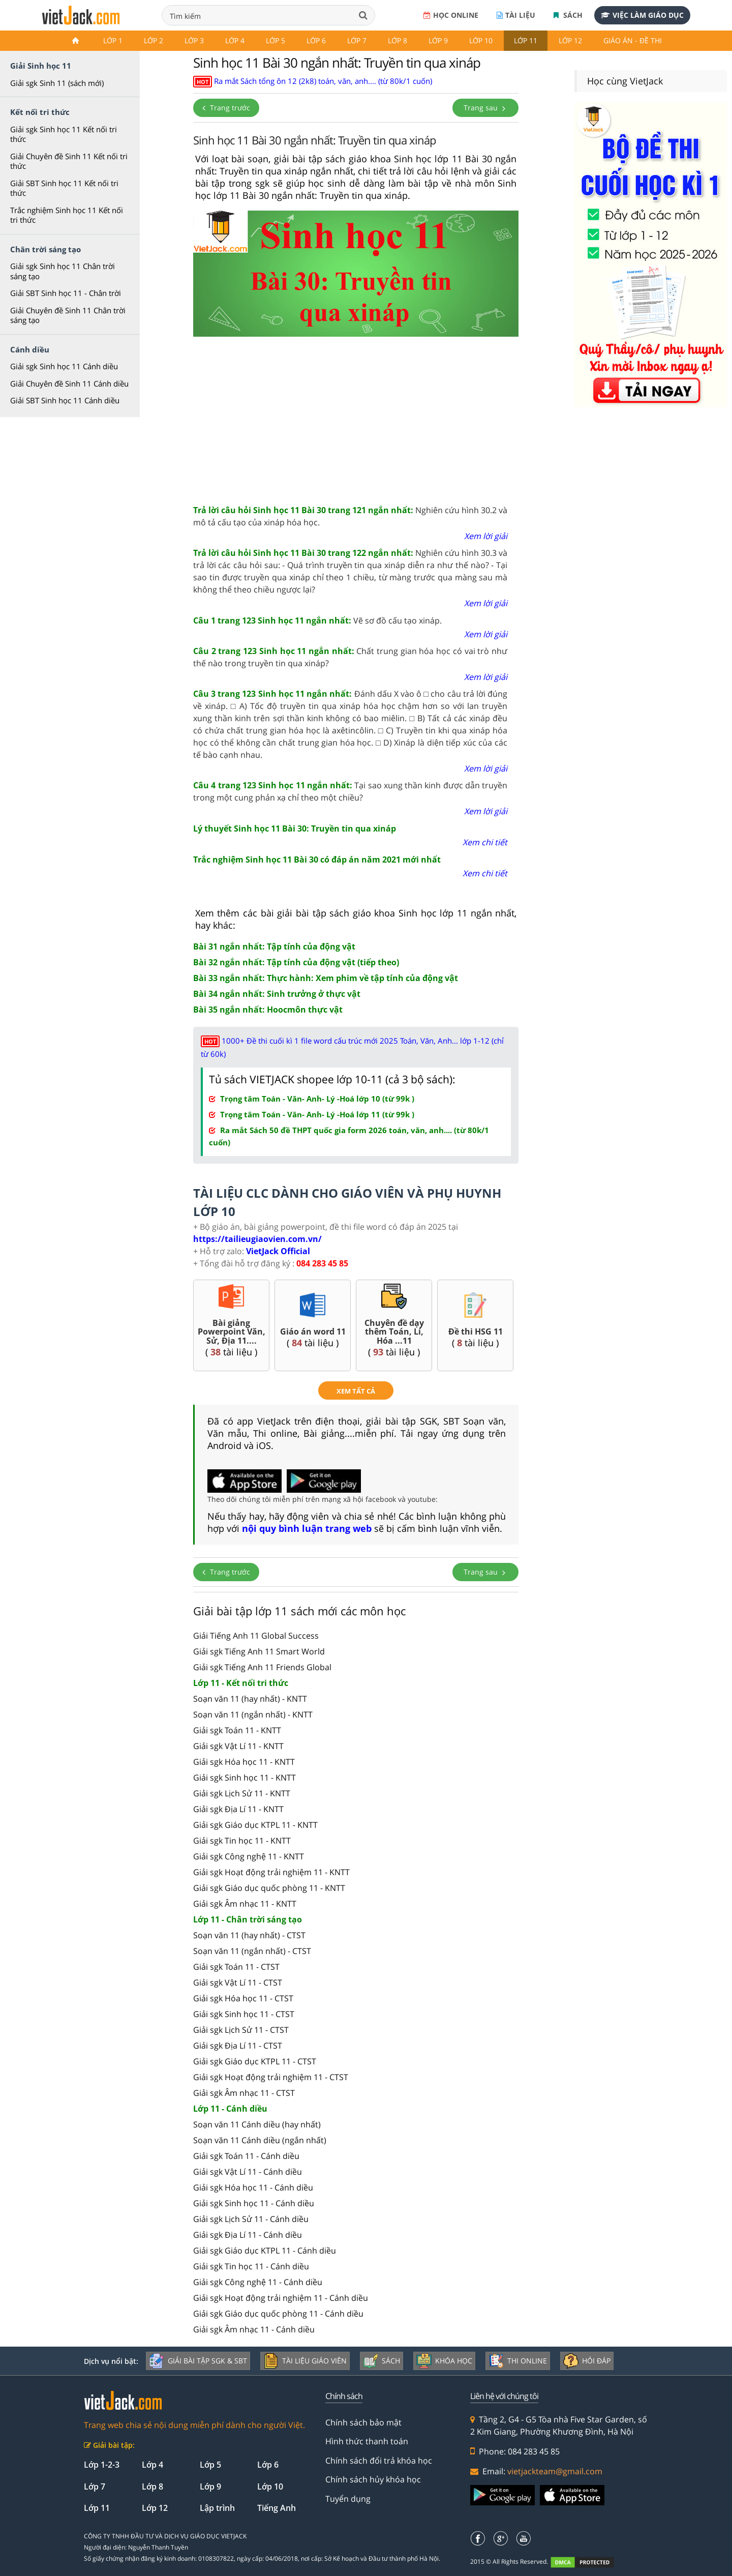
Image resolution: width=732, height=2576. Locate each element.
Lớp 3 (194, 40)
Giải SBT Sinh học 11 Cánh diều (64, 400)
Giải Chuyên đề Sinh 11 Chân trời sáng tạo (68, 315)
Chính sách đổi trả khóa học (378, 2460)
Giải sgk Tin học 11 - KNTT (242, 1840)
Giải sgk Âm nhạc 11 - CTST (244, 2092)
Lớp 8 (397, 40)
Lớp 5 (275, 40)
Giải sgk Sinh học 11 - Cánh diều (253, 2203)
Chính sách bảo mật (363, 2422)
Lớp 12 (570, 40)
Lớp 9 (438, 40)
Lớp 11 (525, 40)
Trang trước (226, 107)
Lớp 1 (113, 40)
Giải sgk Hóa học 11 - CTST (243, 1998)
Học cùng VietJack (625, 81)
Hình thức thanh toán (366, 2441)
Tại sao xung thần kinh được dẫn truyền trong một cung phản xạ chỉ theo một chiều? (350, 791)
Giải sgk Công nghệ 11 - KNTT (248, 1856)
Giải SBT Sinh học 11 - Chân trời (65, 293)
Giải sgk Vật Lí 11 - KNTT (238, 1746)
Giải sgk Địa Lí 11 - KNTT (238, 1809)
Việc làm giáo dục (642, 15)
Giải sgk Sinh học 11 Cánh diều (64, 366)
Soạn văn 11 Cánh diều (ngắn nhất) (259, 2140)
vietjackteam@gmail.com (554, 2471)
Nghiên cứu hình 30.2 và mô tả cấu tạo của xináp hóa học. (350, 516)
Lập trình (217, 2507)
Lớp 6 (316, 40)
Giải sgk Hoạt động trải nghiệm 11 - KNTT (271, 1872)
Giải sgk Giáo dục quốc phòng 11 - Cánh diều (278, 2313)
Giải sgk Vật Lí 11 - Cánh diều (247, 2171)
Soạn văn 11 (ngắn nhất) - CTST (252, 1951)
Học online (450, 15)
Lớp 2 (153, 40)
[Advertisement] (355, 417)
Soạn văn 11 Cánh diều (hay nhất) (257, 2124)
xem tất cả (356, 1391)
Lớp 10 (481, 40)
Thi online (518, 2360)
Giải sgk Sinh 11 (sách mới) (57, 83)
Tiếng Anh (276, 2507)
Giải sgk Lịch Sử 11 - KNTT (241, 1793)
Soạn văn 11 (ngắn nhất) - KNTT (253, 1714)
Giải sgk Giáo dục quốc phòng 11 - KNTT (269, 1887)
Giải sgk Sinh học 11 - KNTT (244, 1777)
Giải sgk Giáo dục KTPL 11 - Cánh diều (264, 2250)
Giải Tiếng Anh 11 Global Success (256, 1635)
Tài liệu (516, 15)
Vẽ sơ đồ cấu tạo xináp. (317, 620)
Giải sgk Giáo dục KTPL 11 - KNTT (255, 1824)
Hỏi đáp (587, 2360)
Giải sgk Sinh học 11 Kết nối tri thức (63, 134)
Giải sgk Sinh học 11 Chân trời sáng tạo (62, 271)
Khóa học (444, 2360)
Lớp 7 (357, 40)
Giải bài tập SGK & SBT (198, 2360)
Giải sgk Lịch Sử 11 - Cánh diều (251, 2219)
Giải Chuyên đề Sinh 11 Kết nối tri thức (69, 161)
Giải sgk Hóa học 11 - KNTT (244, 1761)
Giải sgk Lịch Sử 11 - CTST (241, 2029)
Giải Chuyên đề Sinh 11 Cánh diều (69, 383)
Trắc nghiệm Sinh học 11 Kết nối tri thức (66, 215)
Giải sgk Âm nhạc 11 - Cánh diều (254, 2329)
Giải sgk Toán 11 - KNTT (237, 1730)
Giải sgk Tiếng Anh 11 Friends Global (262, 1667)
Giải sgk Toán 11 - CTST (236, 1966)
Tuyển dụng (348, 2498)
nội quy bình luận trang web (307, 1528)
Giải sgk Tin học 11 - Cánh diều (251, 2266)
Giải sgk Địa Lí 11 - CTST (237, 2045)
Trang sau (485, 107)
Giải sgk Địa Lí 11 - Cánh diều (247, 2234)
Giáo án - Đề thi (632, 40)
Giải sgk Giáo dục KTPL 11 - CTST (254, 2061)
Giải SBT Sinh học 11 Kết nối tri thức (64, 188)
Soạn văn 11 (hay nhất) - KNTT (250, 1698)
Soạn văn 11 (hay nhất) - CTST (249, 1935)
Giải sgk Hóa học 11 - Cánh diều (253, 2187)
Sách (568, 15)
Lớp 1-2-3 (101, 2464)
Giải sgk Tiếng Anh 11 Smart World (259, 1651)
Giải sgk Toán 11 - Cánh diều (246, 2156)
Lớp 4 (235, 40)
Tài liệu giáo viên (305, 2360)
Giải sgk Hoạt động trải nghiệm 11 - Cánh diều (280, 2297)
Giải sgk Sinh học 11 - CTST (243, 2014)
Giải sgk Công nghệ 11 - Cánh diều (257, 2282)
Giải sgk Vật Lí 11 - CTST (237, 1982)
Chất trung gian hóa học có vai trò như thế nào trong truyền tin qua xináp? (350, 657)
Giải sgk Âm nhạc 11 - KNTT (244, 1903)
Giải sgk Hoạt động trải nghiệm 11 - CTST (270, 2077)
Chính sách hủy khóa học (373, 2479)
